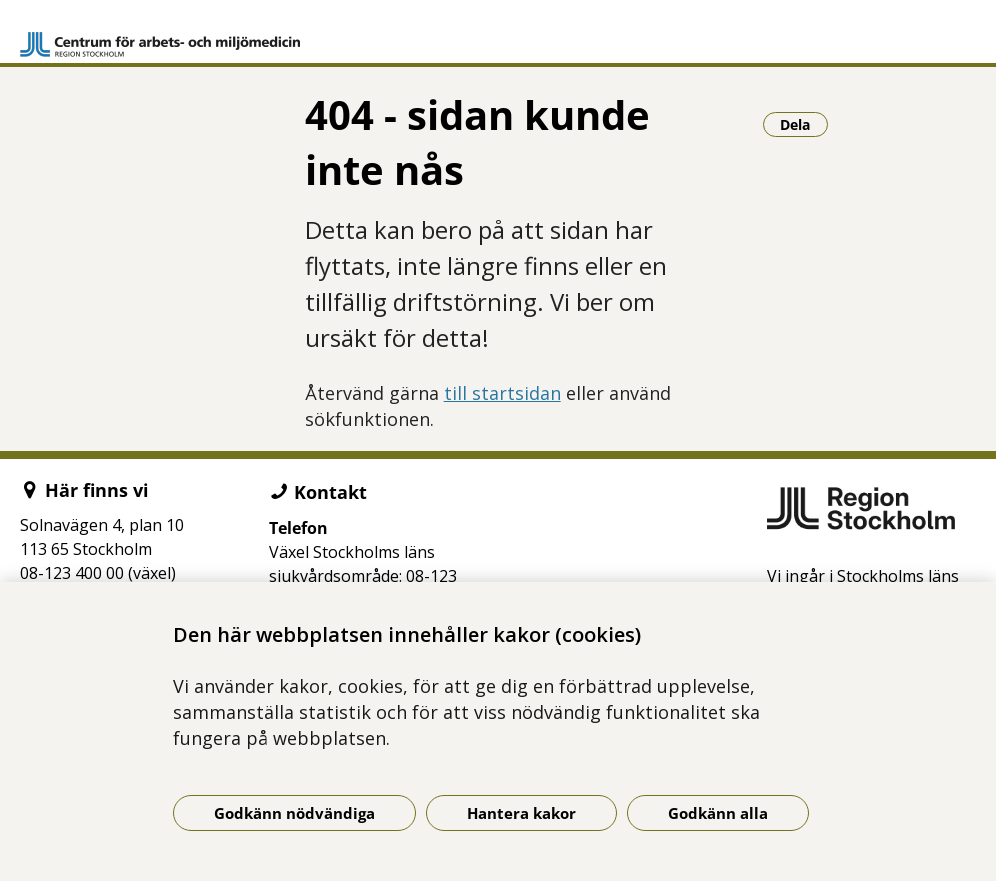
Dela (804, 124)
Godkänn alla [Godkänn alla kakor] (718, 813)
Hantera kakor (521, 813)
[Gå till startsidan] (160, 35)
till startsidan (502, 393)
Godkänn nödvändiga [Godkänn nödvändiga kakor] (294, 813)
